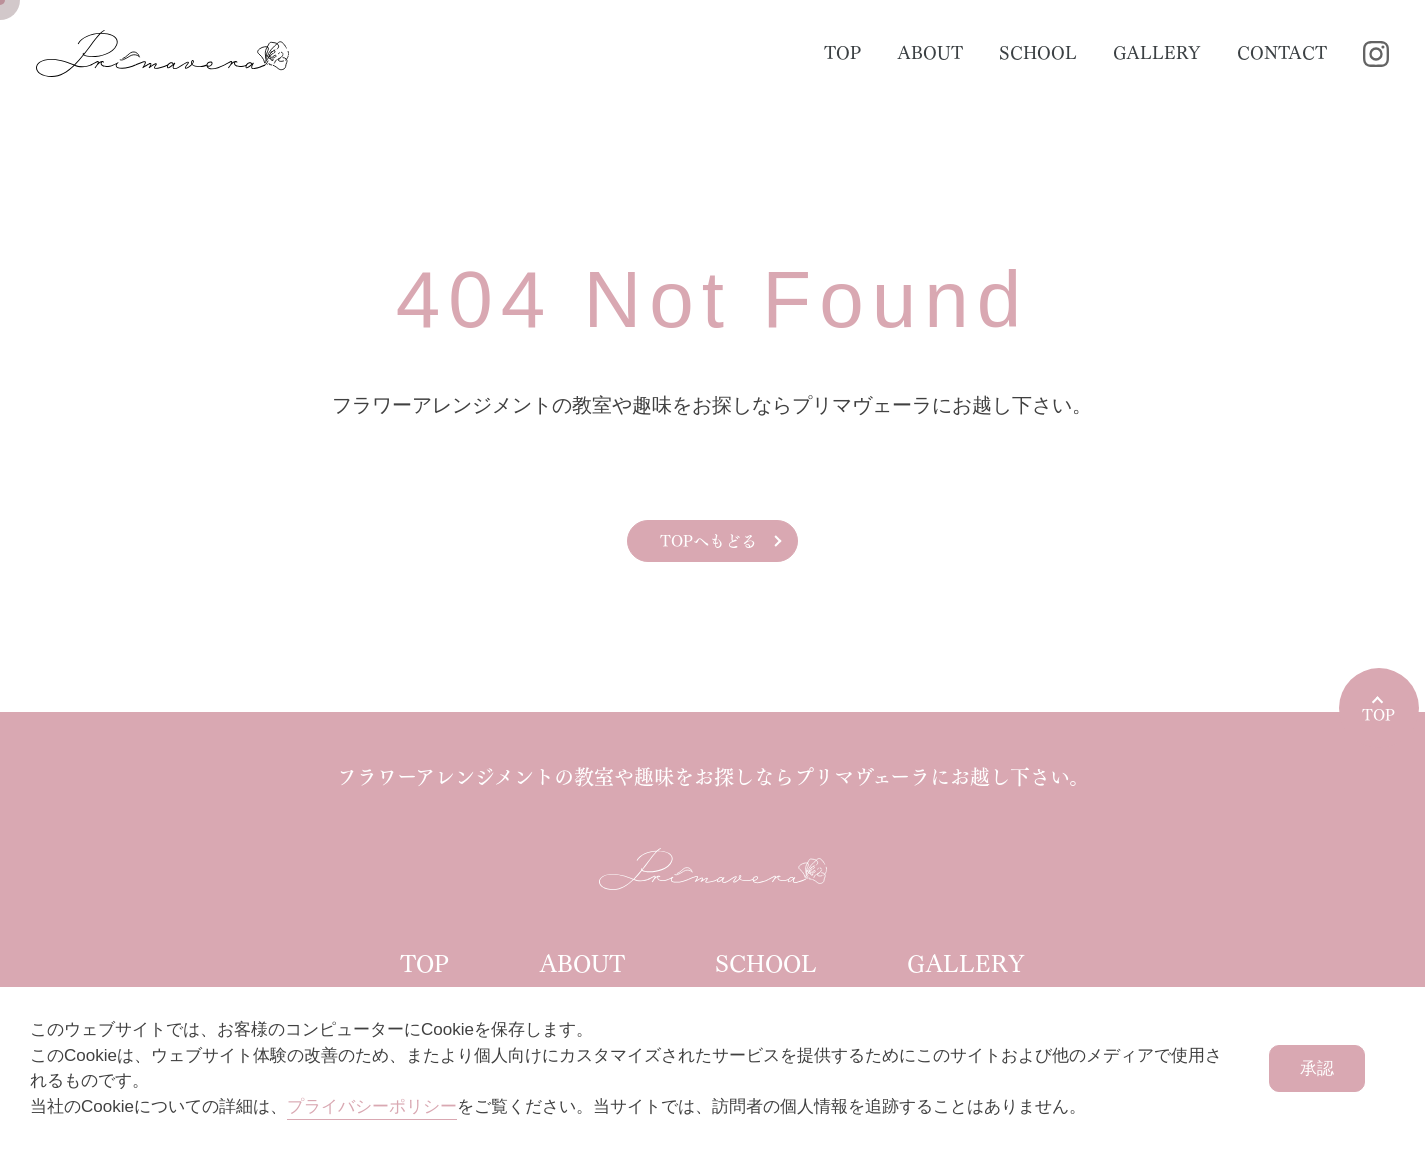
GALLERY (1157, 53)
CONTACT (1282, 53)
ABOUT (930, 53)
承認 (1317, 1068)
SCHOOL (1038, 53)
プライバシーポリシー (372, 1106)
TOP (842, 53)
